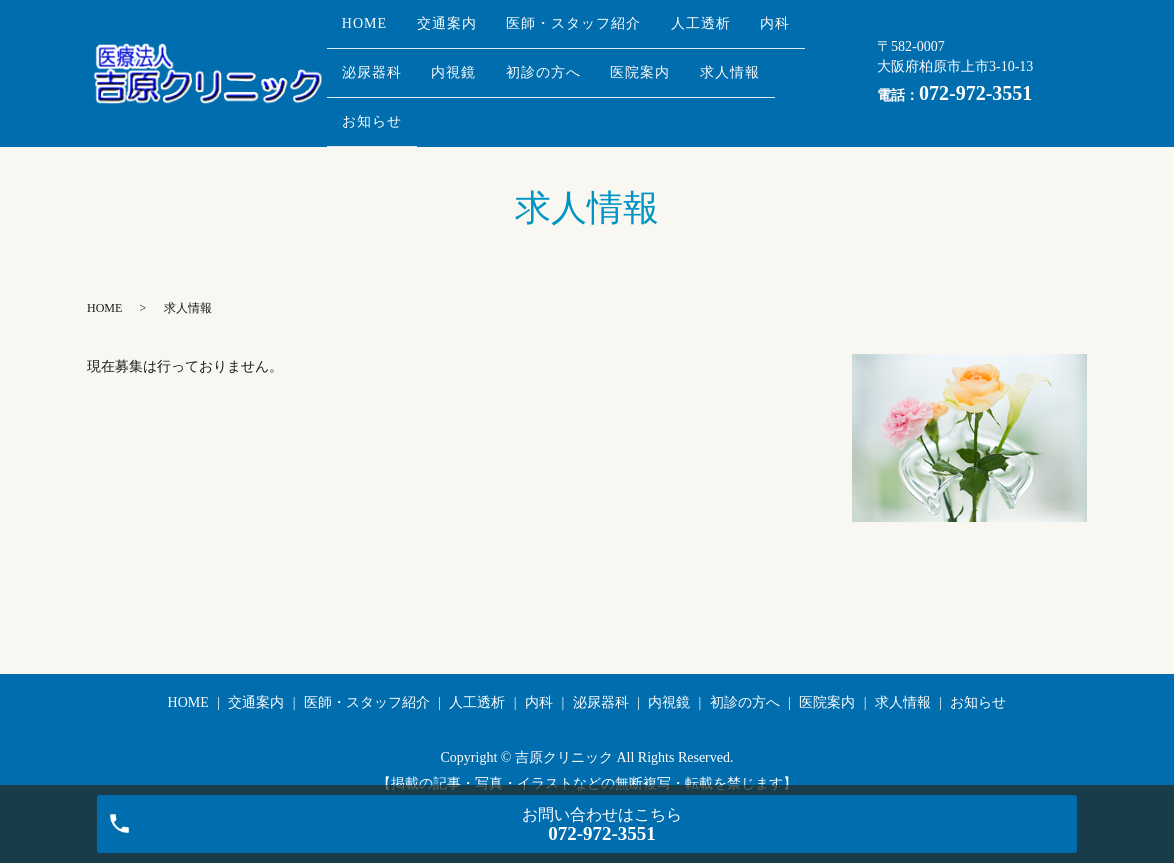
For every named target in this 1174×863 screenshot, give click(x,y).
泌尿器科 (450, 59)
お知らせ (480, 90)
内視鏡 (544, 59)
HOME (370, 27)
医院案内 (756, 59)
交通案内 (465, 27)
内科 (363, 59)
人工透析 (744, 27)
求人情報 (378, 90)
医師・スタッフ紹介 (604, 27)
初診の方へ (646, 59)
